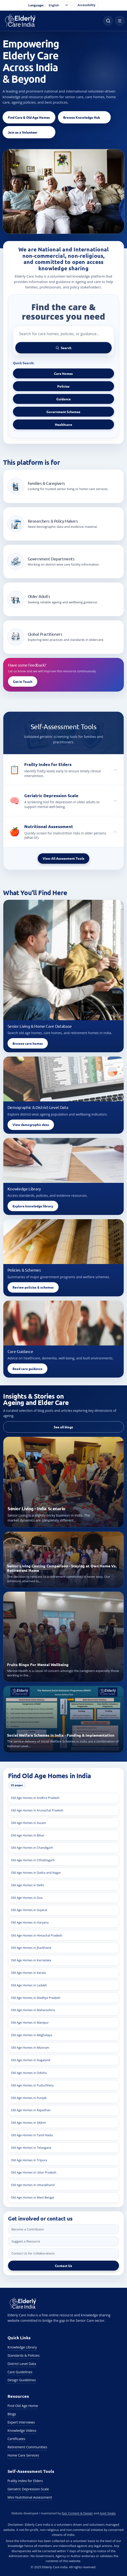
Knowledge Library (22, 2347)
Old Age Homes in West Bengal (32, 2197)
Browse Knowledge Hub (81, 117)
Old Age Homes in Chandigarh (32, 1847)
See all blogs (63, 1427)
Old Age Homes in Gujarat (29, 1910)
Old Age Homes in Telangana (31, 2147)
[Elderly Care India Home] (51, 21)
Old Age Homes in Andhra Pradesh (35, 1798)
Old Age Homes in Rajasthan (31, 2110)
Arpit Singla (108, 2513)
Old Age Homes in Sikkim (28, 2122)
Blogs (12, 2414)
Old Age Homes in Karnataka (31, 1960)
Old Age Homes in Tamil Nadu (32, 2135)
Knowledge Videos (22, 2430)
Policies (63, 386)
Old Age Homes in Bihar (27, 1835)
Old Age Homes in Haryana (30, 1922)
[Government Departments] (63, 562)
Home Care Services (23, 2455)
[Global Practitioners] (63, 637)
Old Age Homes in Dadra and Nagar (36, 1872)
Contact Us (63, 2265)
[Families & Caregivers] (63, 486)
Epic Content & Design (77, 2513)
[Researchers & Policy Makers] (63, 524)
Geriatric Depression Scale (28, 2489)
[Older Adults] (63, 599)
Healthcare (63, 424)
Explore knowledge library (32, 1206)
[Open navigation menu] (119, 20)
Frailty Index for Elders (25, 2481)
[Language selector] (59, 5)
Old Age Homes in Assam (28, 1823)
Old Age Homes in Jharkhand (31, 1948)
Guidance (63, 399)
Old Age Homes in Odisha (29, 2073)
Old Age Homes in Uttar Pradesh (33, 2172)
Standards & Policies (24, 2355)
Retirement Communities (27, 2447)
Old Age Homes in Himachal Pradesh (36, 1935)
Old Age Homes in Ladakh (29, 1985)
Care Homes (63, 373)
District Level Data (22, 2363)
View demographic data (30, 1124)
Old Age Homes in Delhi (27, 1885)
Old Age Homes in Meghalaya (31, 2035)
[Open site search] (108, 20)
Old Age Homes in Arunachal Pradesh (37, 1810)
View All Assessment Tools (63, 858)
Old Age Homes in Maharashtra (33, 2010)
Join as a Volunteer (22, 132)
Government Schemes (63, 412)
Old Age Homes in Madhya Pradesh (35, 1998)
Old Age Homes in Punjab (28, 2098)
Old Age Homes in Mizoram (30, 2047)
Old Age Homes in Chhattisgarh (33, 1860)
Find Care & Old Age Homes (29, 117)
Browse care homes (27, 1043)
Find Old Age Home (23, 2405)
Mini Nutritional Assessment (30, 2497)
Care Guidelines (20, 2372)
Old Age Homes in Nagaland (30, 2060)
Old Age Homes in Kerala (28, 1973)
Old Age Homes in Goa (26, 1897)
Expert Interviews (21, 2422)
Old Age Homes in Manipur (30, 2022)
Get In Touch (22, 681)
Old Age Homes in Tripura (29, 2160)
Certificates (16, 2438)
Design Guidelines (22, 2380)
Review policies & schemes (33, 1287)
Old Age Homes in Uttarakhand (32, 2185)
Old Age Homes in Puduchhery (32, 2085)
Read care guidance (27, 1368)
